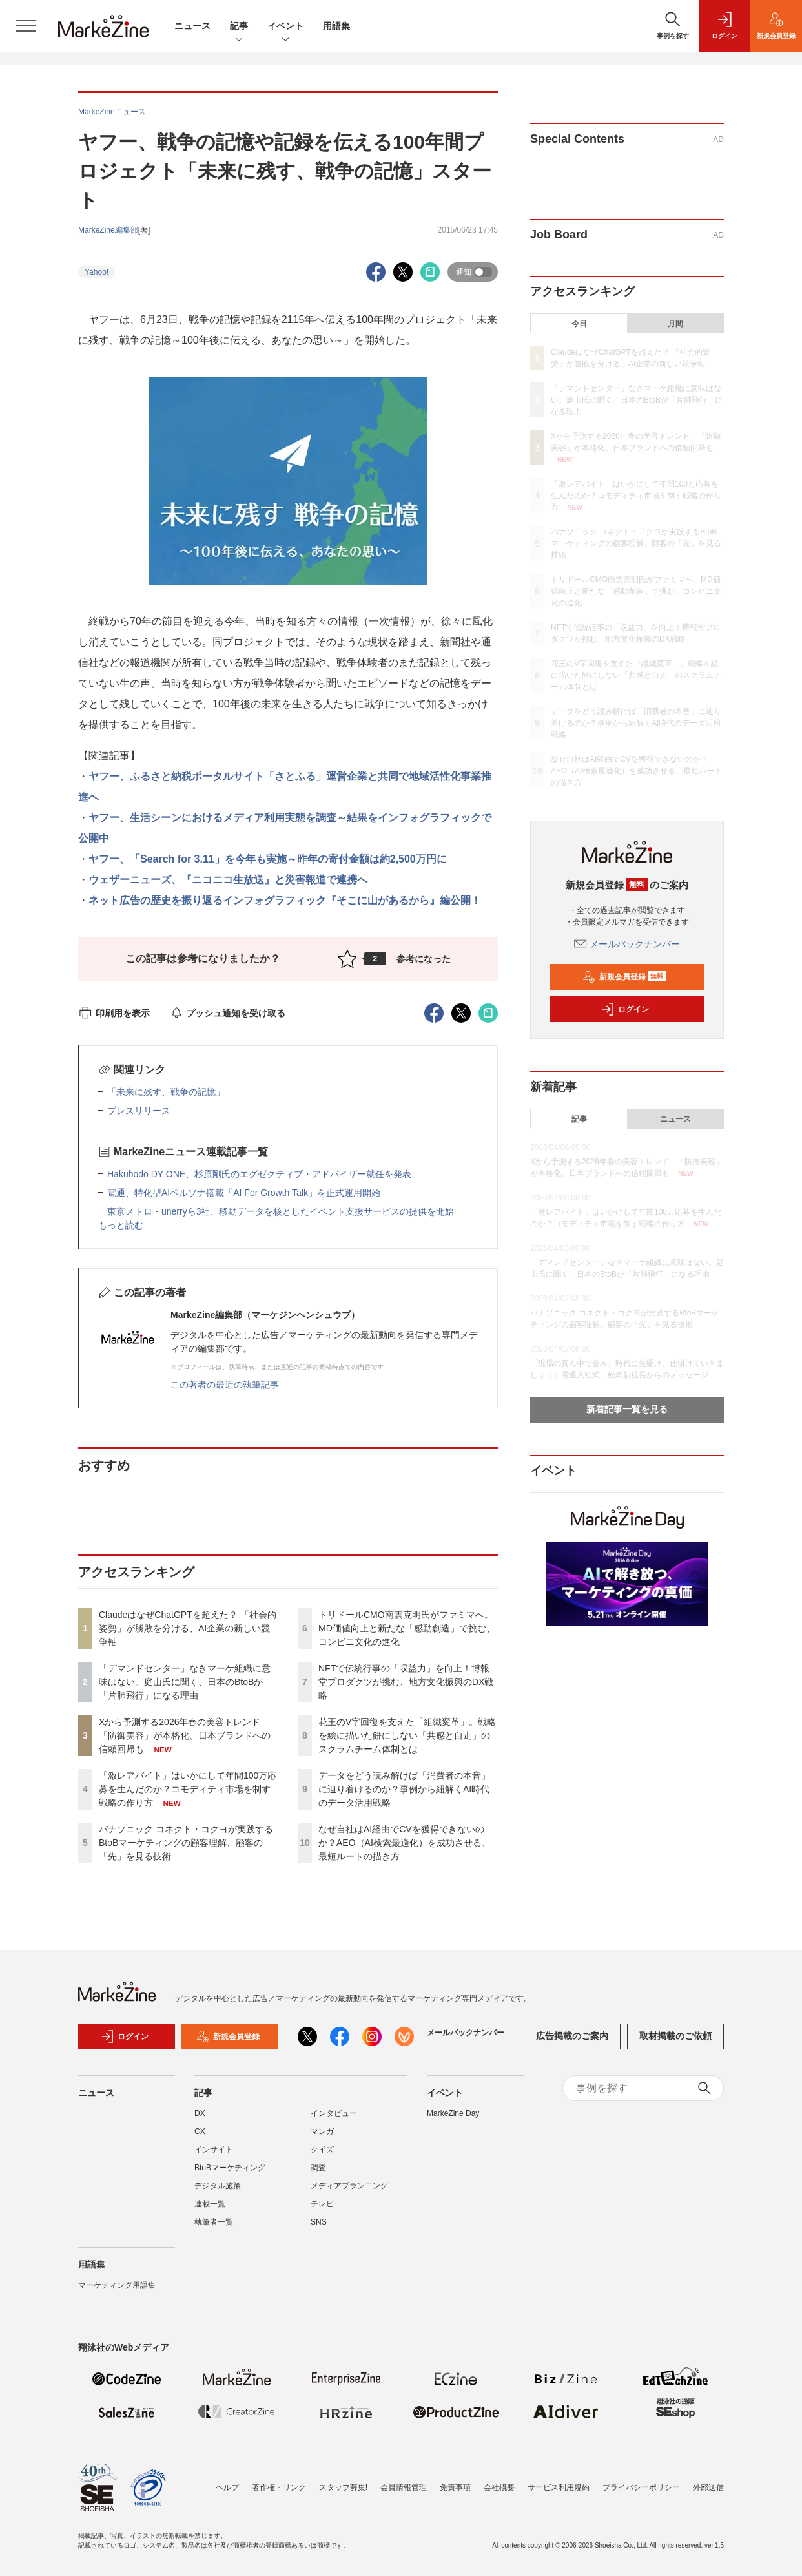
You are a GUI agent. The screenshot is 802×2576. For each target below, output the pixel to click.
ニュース (192, 26)
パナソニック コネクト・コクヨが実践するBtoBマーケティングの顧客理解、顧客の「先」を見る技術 (186, 1842)
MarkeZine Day (453, 2121)
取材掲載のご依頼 (675, 2044)
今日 (579, 323)
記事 (239, 27)
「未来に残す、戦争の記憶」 (166, 1092)
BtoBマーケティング (229, 2175)
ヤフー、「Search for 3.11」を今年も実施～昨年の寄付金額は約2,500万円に (267, 858)
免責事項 (455, 2487)
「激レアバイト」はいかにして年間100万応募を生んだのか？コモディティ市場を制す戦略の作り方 (187, 1789)
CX (199, 2139)
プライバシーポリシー (641, 2487)
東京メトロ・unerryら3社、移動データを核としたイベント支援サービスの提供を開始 (280, 1211)
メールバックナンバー (627, 944)
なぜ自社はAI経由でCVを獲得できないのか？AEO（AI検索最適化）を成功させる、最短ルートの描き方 (404, 1842)
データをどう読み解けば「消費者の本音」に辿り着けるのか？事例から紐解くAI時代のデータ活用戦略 (404, 1789)
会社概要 (499, 2487)
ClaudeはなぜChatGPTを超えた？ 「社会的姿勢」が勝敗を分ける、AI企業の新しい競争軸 (187, 1628)
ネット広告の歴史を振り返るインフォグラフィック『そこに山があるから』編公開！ (284, 900)
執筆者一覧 (213, 2229)
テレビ (322, 2211)
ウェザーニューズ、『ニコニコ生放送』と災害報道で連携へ (227, 879)
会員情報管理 (403, 2487)
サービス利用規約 (559, 2487)
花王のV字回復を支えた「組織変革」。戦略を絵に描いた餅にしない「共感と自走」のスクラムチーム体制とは (407, 1735)
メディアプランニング (349, 2193)
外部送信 (708, 2487)
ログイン (625, 1009)
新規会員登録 (624, 976)
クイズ (322, 2157)
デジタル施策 (217, 2193)
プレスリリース (138, 1110)
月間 (675, 323)
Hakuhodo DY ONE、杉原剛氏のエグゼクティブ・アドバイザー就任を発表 (259, 1174)
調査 (318, 2175)
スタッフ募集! (343, 2487)
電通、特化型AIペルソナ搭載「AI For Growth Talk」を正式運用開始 (243, 1193)
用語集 (336, 26)
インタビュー (334, 2121)
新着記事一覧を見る (627, 1409)
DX (199, 2121)
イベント (285, 27)
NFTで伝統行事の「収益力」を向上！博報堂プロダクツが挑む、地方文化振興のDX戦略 (405, 1682)
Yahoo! (96, 272)
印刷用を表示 (114, 1013)
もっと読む (120, 1225)
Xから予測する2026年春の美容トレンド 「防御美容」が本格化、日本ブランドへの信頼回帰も (185, 1735)
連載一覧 (209, 2211)
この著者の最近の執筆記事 (224, 1384)
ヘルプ (227, 2487)
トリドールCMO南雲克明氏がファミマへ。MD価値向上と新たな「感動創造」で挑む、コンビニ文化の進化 (406, 1628)
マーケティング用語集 (117, 2293)
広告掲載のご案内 (572, 2044)
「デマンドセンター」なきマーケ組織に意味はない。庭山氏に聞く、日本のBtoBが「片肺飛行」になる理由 (185, 1682)
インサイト (213, 2157)
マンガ (322, 2139)
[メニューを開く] (26, 26)
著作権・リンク (279, 2487)
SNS (319, 2229)
